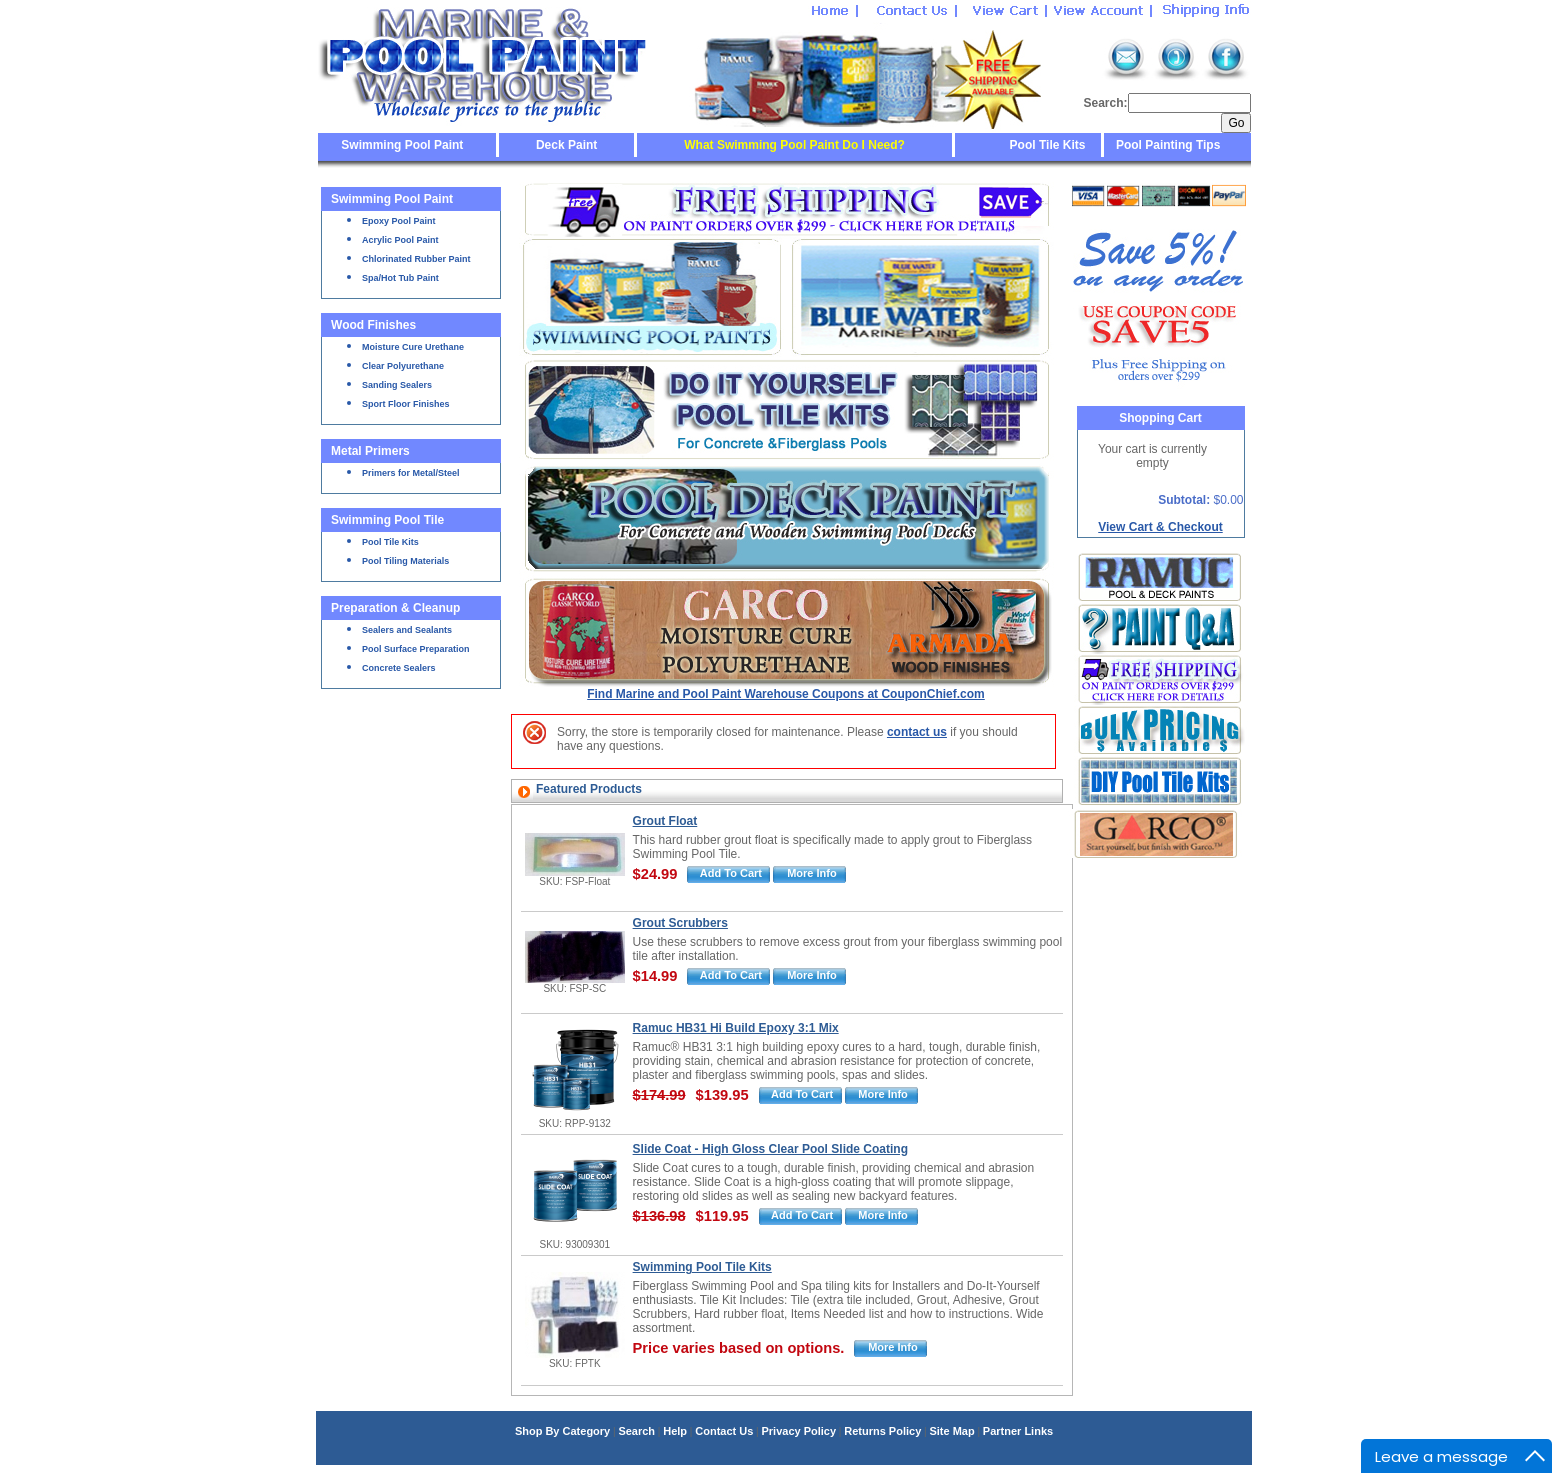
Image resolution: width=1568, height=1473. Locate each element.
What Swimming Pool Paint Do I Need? (794, 145)
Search (636, 1431)
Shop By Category (562, 1431)
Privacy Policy (798, 1431)
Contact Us (724, 1431)
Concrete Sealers (399, 668)
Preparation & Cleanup (395, 608)
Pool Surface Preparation (416, 649)
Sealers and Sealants (407, 630)
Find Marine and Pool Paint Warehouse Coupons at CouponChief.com (786, 694)
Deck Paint (566, 145)
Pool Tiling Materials (405, 561)
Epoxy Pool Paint (399, 221)
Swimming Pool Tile (387, 520)
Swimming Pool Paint (402, 145)
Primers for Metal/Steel (411, 473)
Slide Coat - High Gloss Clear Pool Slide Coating (770, 1149)
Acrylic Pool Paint (400, 240)
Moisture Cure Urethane (413, 347)
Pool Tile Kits (1048, 145)
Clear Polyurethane (403, 366)
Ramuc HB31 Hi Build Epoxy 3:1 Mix (736, 1028)
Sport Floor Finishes (406, 404)
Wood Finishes (373, 325)
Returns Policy (882, 1431)
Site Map (951, 1431)
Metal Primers (370, 451)
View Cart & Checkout (1160, 527)
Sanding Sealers (397, 385)
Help (675, 1431)
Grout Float (665, 821)
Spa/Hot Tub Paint (400, 278)
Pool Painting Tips (1167, 145)
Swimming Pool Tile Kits (702, 1267)
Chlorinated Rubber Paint (416, 259)
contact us (917, 732)
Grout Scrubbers (680, 923)
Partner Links (1018, 1431)
